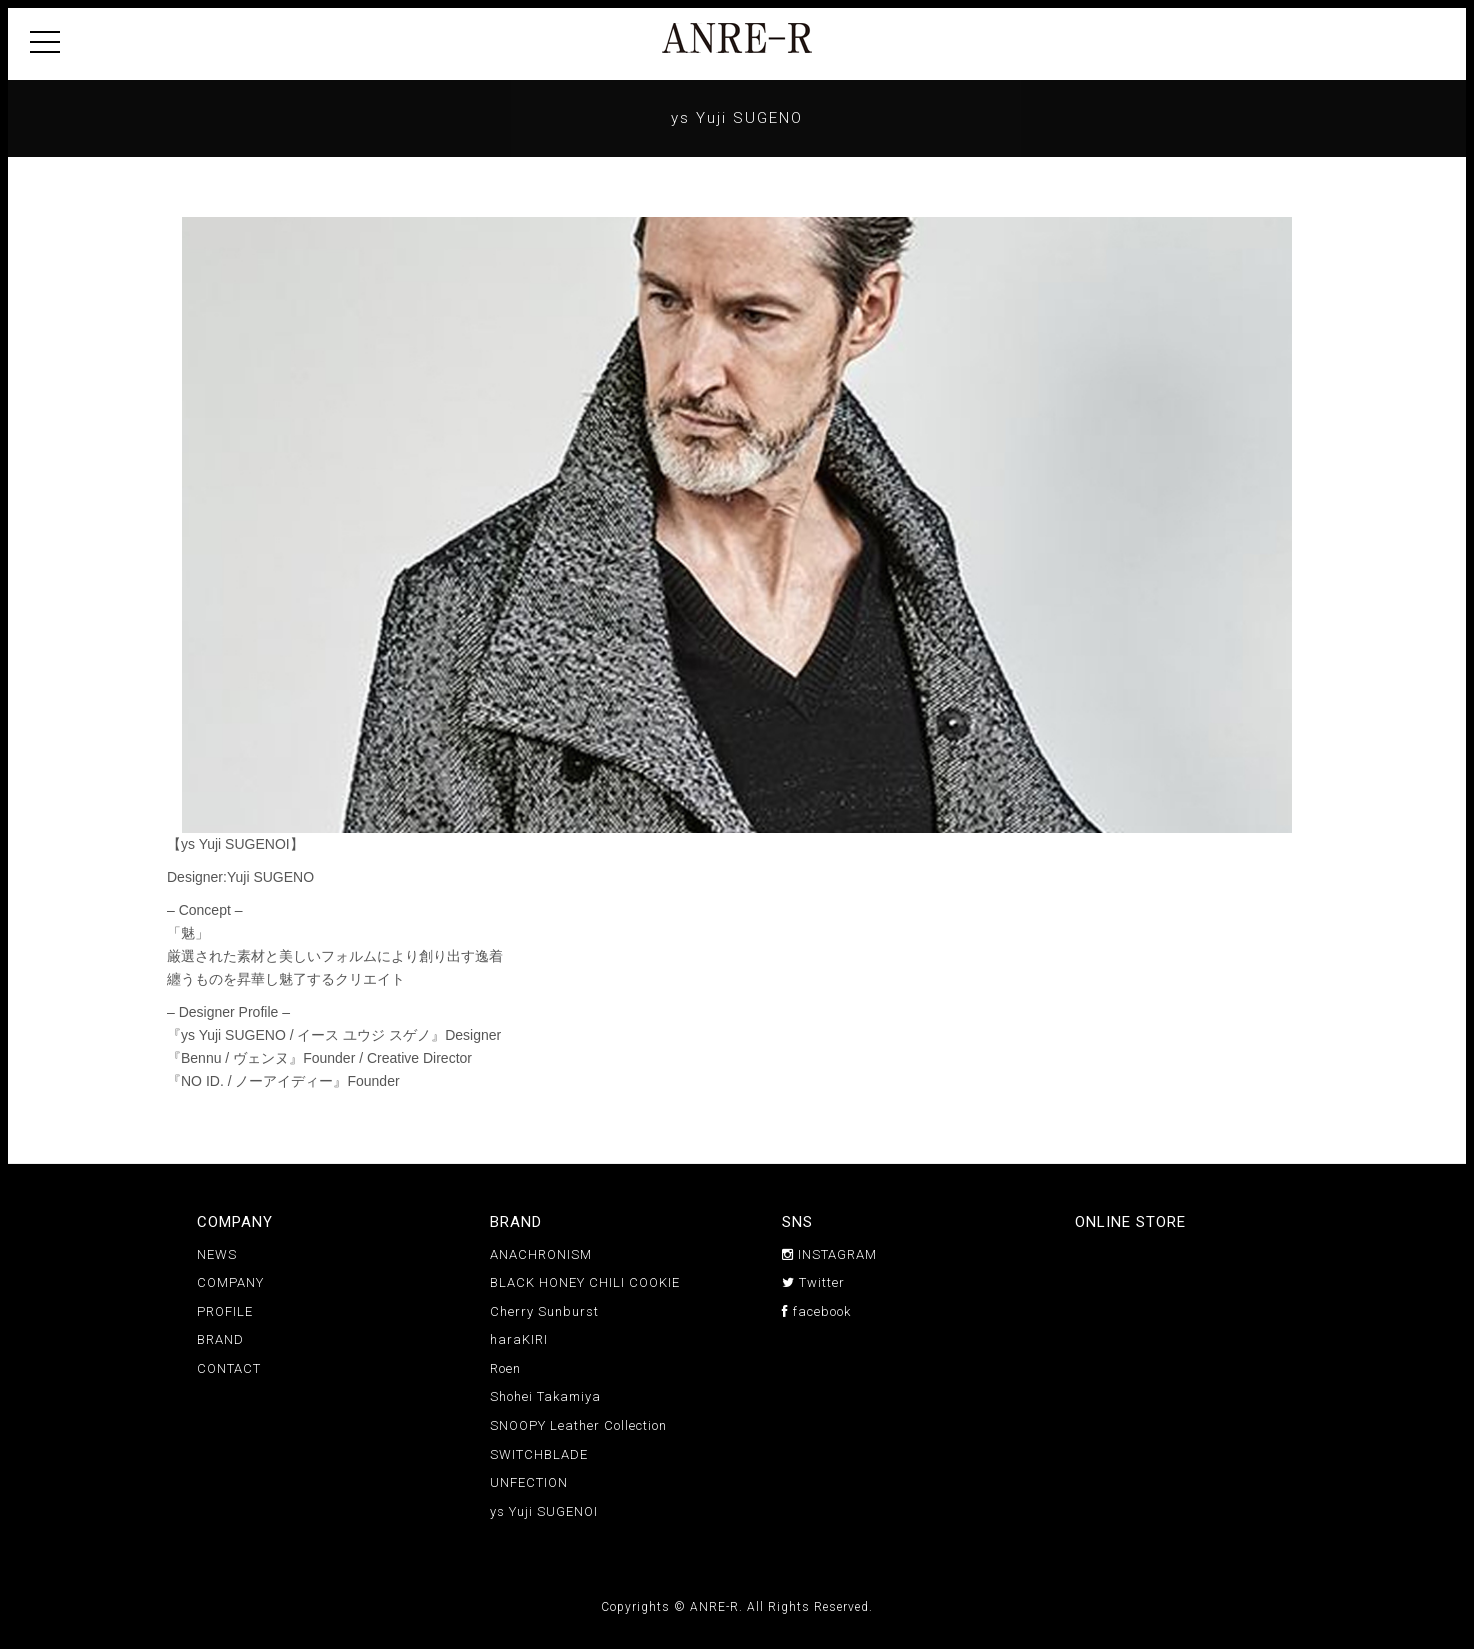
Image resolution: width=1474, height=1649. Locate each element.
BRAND (220, 1339)
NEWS (217, 1254)
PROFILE (225, 1311)
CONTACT (229, 1368)
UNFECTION (529, 1482)
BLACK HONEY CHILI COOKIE (585, 1282)
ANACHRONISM (541, 1254)
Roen (505, 1368)
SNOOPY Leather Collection (578, 1425)
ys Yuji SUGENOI (544, 1511)
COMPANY (230, 1282)
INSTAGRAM (829, 1254)
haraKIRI (519, 1339)
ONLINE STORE (1130, 1222)
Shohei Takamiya (545, 1396)
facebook (816, 1311)
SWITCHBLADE (539, 1454)
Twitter (813, 1282)
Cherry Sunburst (544, 1311)
